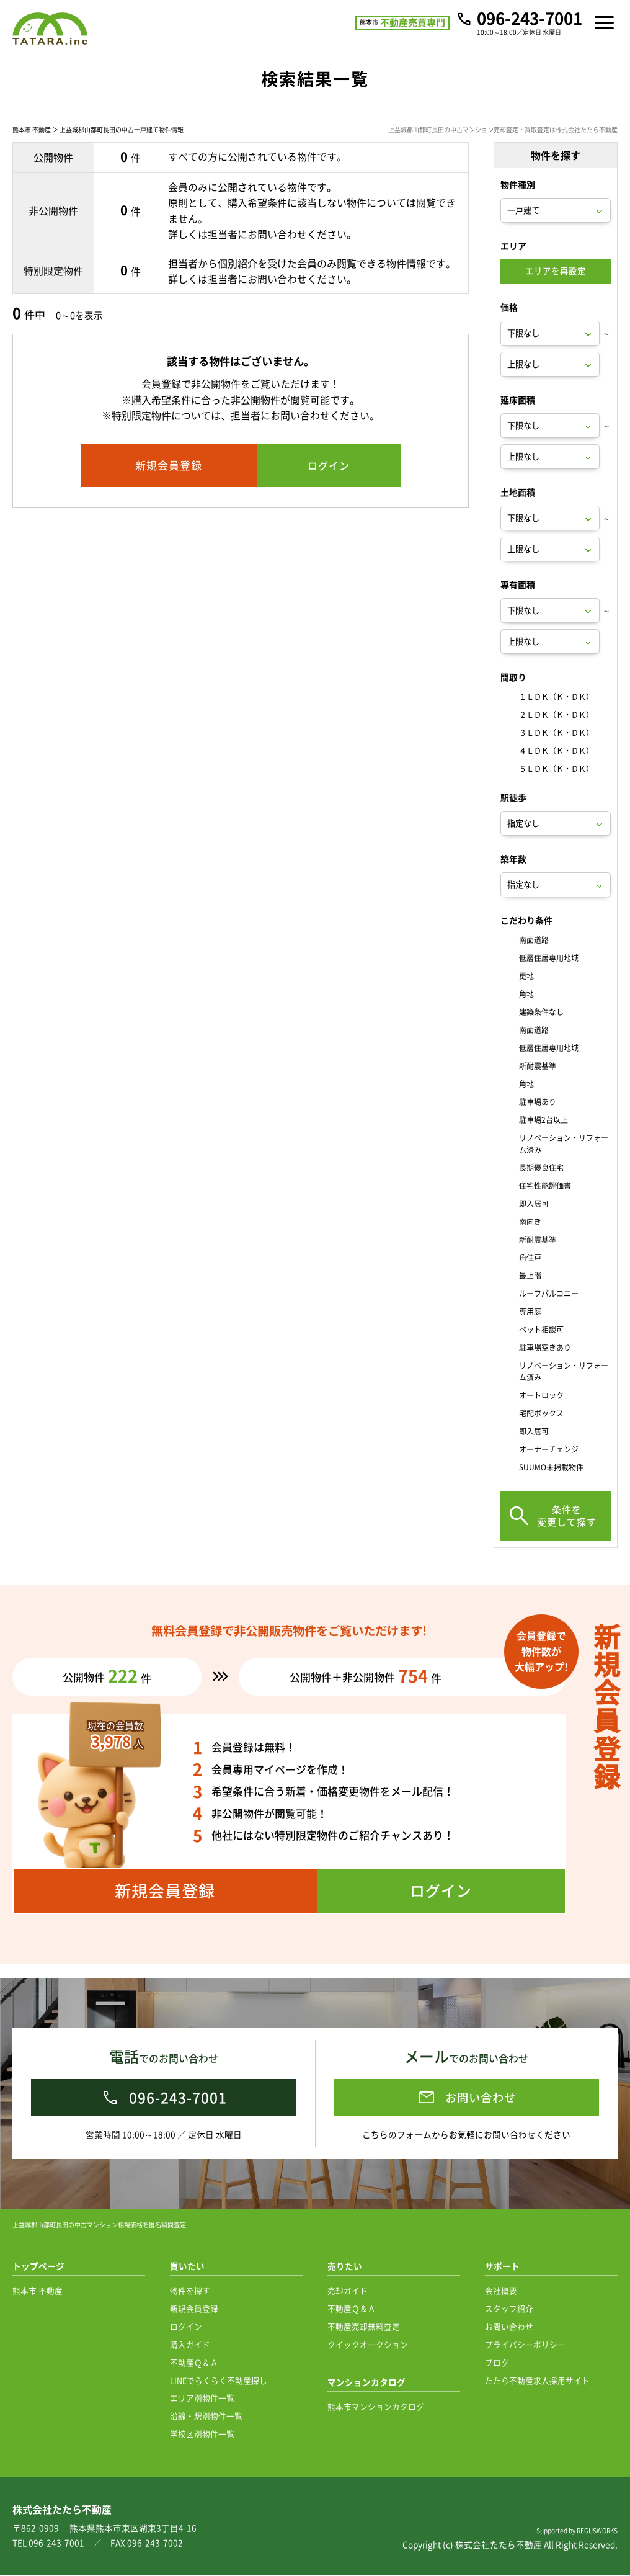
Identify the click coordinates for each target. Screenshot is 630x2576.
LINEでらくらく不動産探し (218, 2381)
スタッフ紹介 (509, 2309)
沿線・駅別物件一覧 (206, 2416)
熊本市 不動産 (31, 144)
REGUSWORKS (597, 2531)
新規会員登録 (194, 2309)
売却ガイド (347, 2291)
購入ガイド (190, 2345)
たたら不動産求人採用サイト (537, 2381)
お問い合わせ (509, 2327)
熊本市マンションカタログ (375, 2407)
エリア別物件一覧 (202, 2398)
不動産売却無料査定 (363, 2327)
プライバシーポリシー (525, 2345)
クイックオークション (367, 2345)
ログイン (186, 2327)
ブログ (497, 2363)
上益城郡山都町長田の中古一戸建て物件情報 (122, 144)
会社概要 (501, 2291)
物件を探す (190, 2291)
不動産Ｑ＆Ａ (194, 2363)
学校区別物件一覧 (202, 2434)
